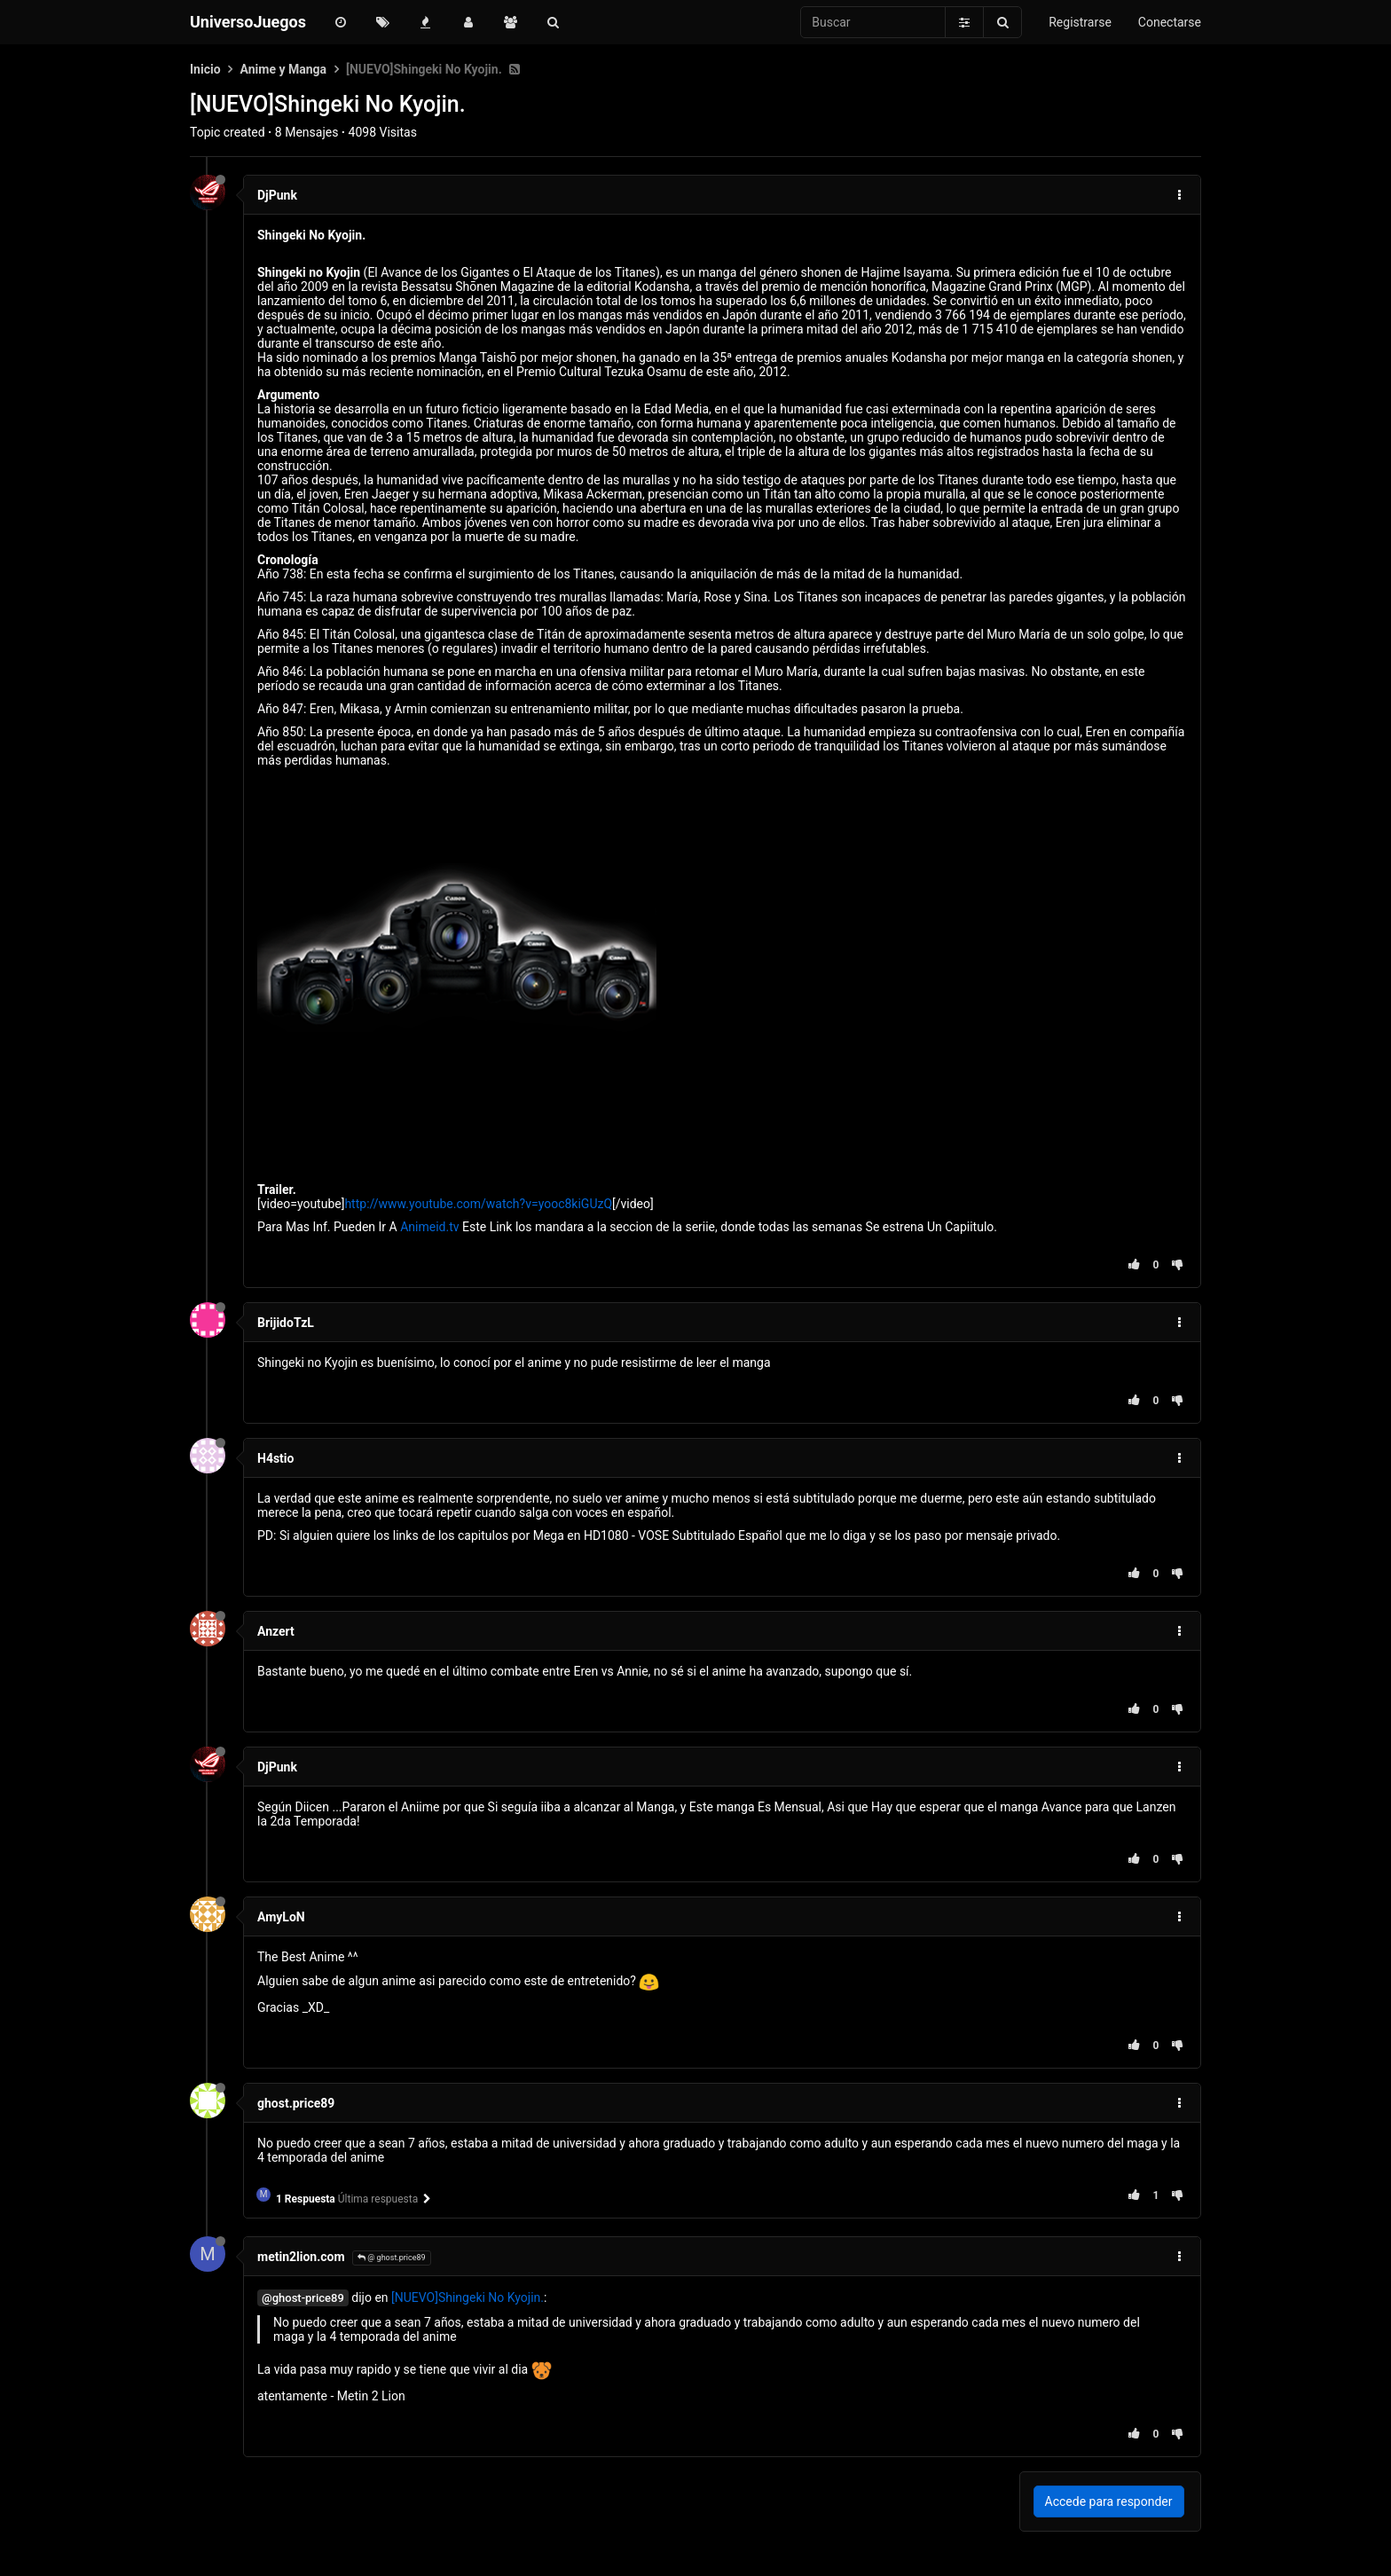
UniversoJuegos (248, 21)
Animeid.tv (429, 1227)
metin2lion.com (301, 2257)
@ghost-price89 (303, 2298)
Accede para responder (1109, 2501)
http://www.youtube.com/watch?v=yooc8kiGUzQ (478, 1204)
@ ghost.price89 (392, 2257)
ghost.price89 (295, 2103)
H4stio (275, 1458)
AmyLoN (281, 1917)
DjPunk (277, 195)
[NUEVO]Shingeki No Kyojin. (467, 2297)
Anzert (276, 1631)
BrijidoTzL (285, 1322)
